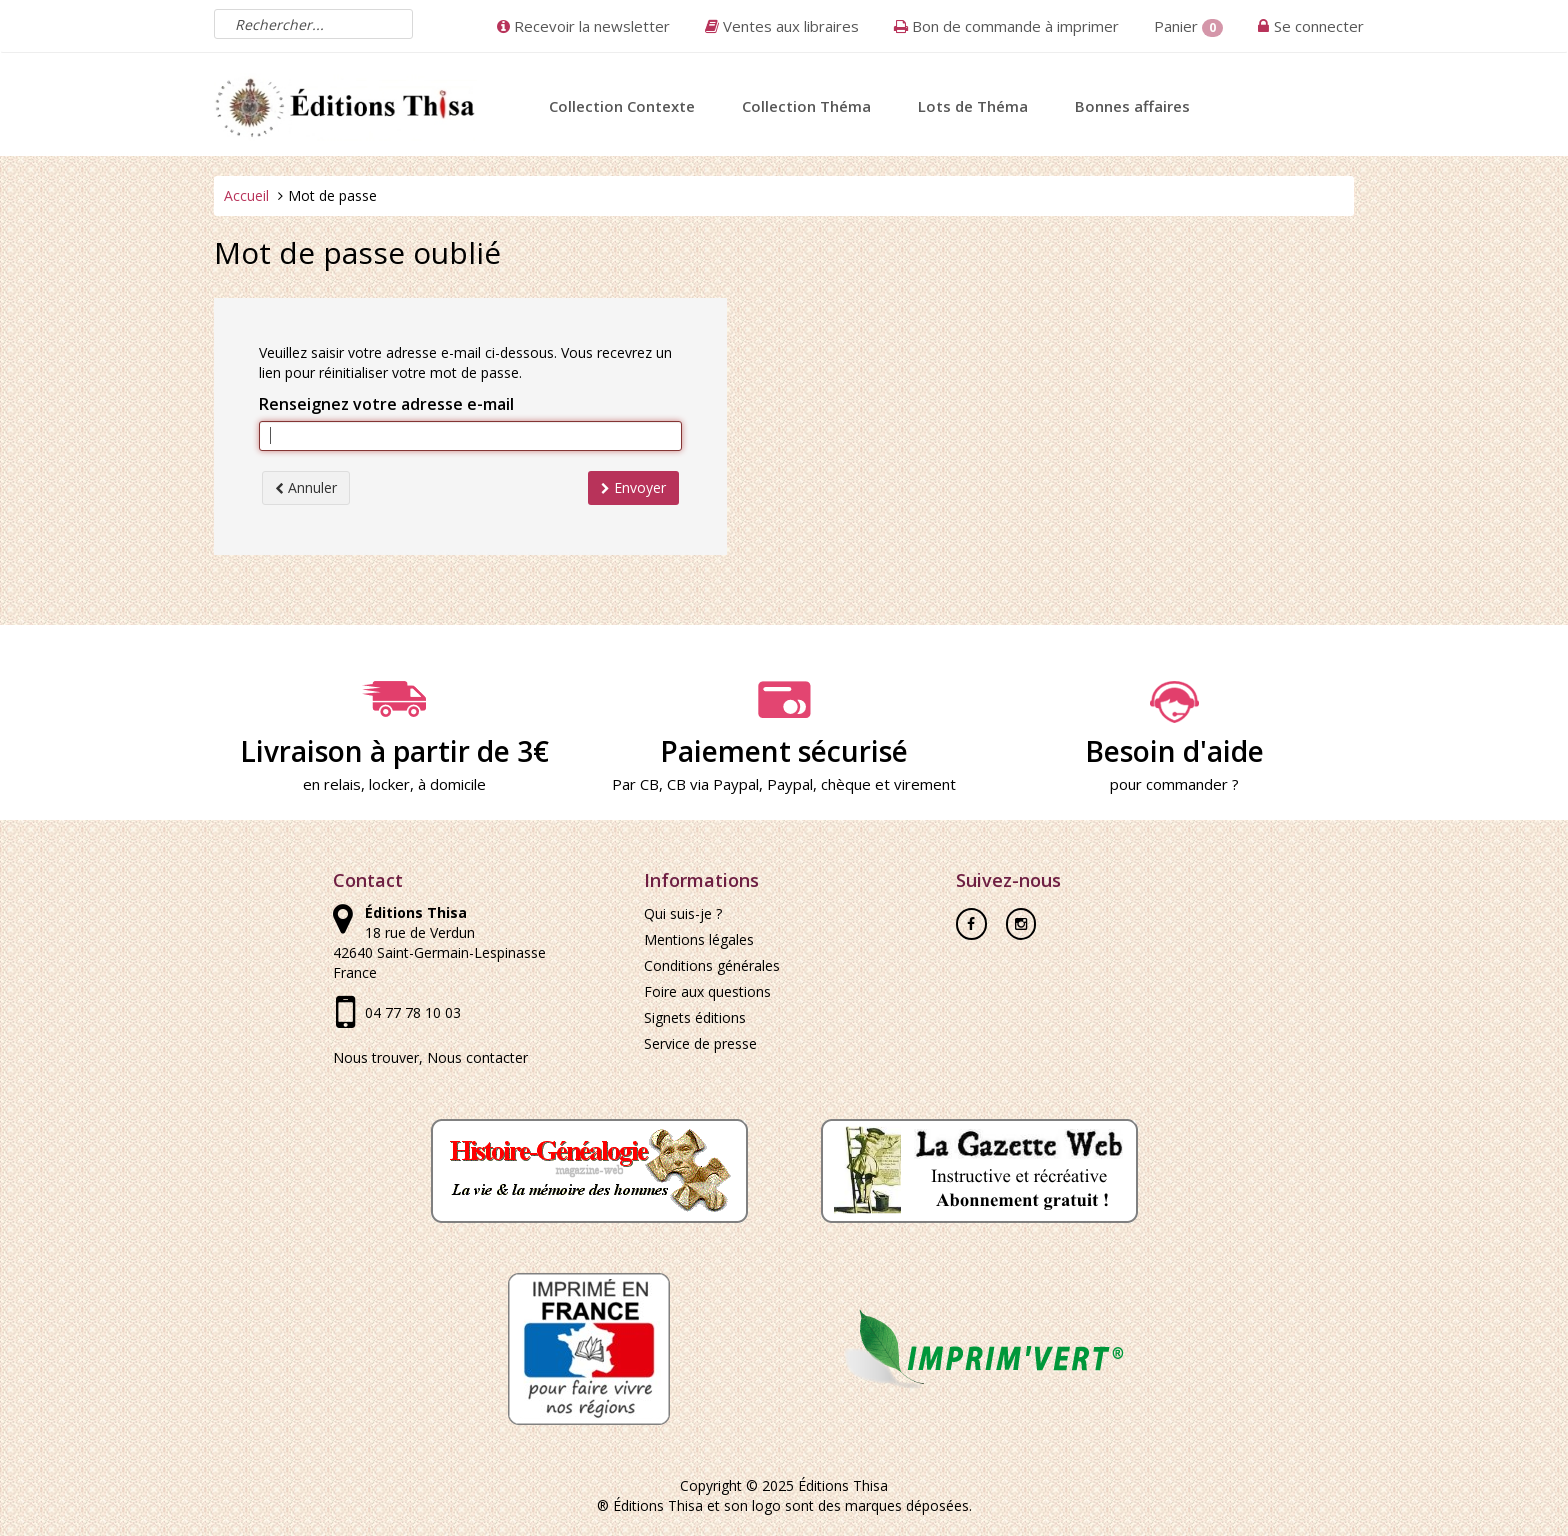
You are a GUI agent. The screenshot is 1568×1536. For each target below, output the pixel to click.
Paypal (790, 784)
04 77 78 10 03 (413, 1012)
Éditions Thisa (843, 1485)
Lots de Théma (973, 106)
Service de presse (700, 1043)
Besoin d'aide (1174, 725)
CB (649, 784)
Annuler (306, 487)
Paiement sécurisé (784, 725)
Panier (1188, 26)
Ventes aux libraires (782, 26)
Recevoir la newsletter (583, 26)
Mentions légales (699, 939)
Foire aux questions (707, 991)
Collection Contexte (622, 106)
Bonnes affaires (1132, 106)
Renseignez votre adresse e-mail (386, 404)
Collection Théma (806, 106)
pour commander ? (1174, 784)
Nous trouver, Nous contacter (430, 1057)
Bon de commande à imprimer (1006, 26)
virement (925, 784)
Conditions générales (712, 965)
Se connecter (1319, 26)
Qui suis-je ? (683, 913)
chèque (846, 784)
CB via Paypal (713, 784)
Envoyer (633, 487)
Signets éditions (695, 1017)
